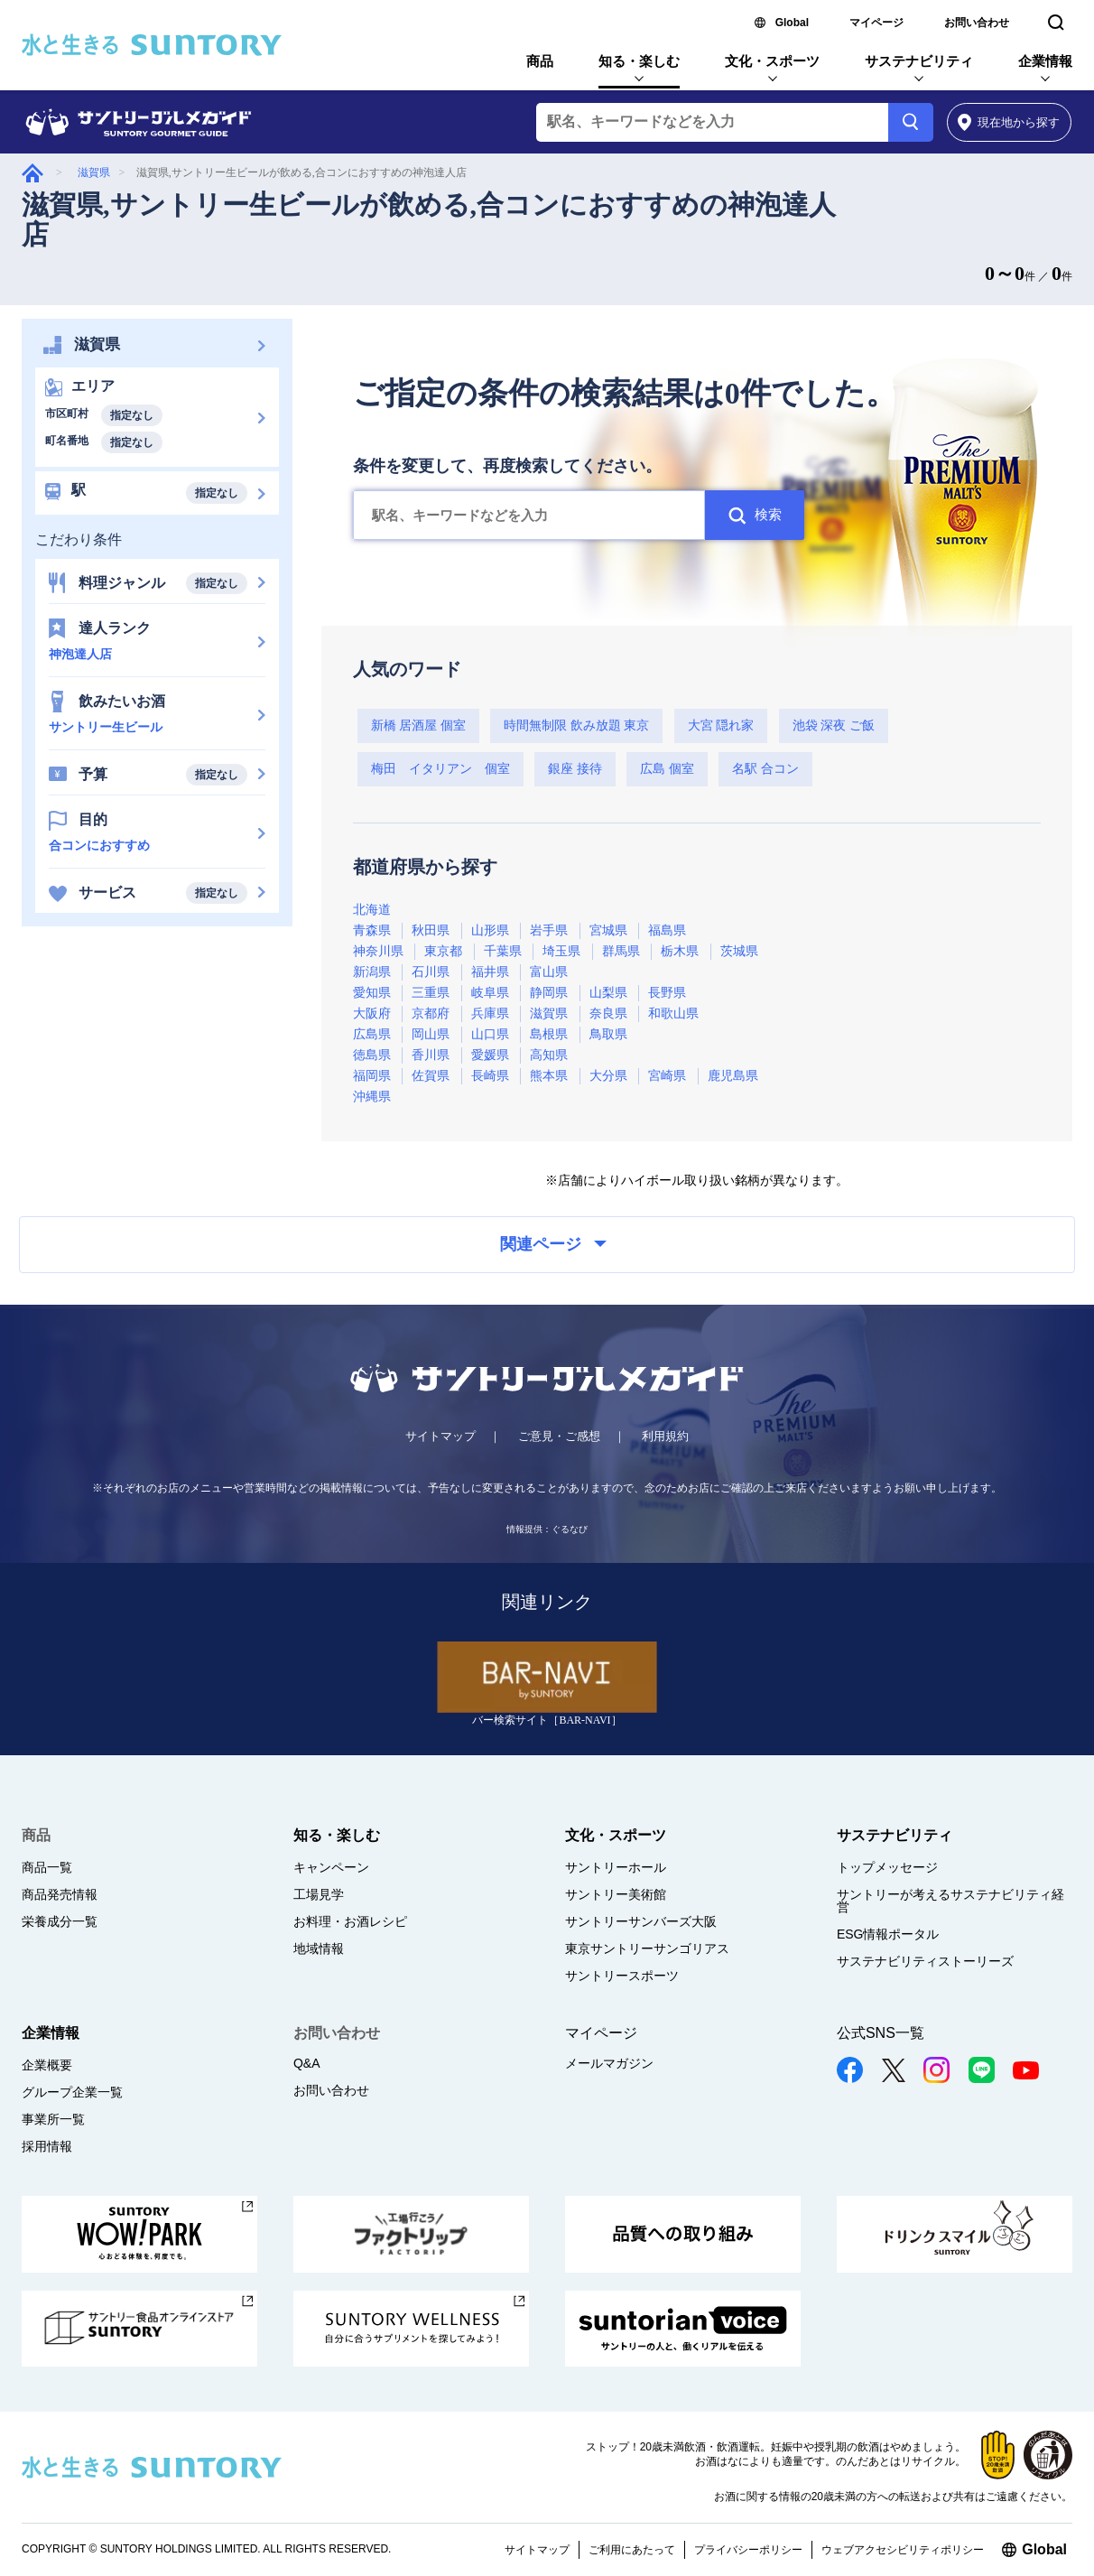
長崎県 (490, 1076)
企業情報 (1045, 61)
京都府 (431, 1013)
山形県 (490, 930)
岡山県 (431, 1034)
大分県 (608, 1076)
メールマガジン (609, 2063)
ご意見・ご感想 (559, 1436)
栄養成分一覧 (59, 1921)
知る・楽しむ (639, 61)
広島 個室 (667, 769)
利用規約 (665, 1436)
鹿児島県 (733, 1076)
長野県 (667, 993)
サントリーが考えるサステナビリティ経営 (950, 1900)
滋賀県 (94, 172)
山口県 (490, 1034)
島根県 (549, 1034)
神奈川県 (378, 951)
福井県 (490, 972)
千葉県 (503, 951)
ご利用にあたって (632, 2549)
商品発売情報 (59, 1894)
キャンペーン (331, 1867)
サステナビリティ (919, 61)
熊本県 (549, 1076)
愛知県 (372, 993)
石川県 (431, 972)
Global (792, 22)
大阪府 (372, 1013)
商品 (539, 61)
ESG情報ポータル (888, 1934)
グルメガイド (32, 172)
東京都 (443, 951)
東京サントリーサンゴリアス (647, 1948)
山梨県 (608, 993)
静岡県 (549, 993)
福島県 (667, 930)
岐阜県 (490, 993)
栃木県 (680, 951)
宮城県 (608, 930)
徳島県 (372, 1055)
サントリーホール (615, 1867)
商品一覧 (47, 1867)
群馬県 (621, 951)
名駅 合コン (765, 769)
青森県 (372, 930)
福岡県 (372, 1076)
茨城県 (739, 951)
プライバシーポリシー (748, 2549)
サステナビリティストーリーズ (925, 1961)
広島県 (372, 1034)
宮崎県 (667, 1076)
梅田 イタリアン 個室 (440, 769)
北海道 (372, 909)
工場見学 (318, 1894)
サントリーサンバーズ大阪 (641, 1921)
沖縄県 (372, 1096)
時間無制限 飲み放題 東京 (576, 725)
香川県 (431, 1055)
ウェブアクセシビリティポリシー (902, 2549)
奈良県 (608, 1013)
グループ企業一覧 (72, 2092)
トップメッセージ (887, 1867)
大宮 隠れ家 (721, 725)
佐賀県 (431, 1076)
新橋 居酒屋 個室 (418, 725)
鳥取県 (608, 1034)
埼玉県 (561, 951)
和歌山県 (673, 1013)
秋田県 (431, 930)
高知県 (549, 1055)
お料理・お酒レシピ (350, 1921)
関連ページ (553, 1244)
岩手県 (549, 930)
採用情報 (47, 2146)
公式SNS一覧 (880, 2033)
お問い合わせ (976, 22)
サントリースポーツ (622, 1975)
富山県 (549, 972)
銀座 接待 (575, 769)
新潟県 (372, 972)
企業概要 (47, 2065)
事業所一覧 (53, 2119)
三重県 (431, 993)
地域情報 (318, 1948)
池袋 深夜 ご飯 (834, 725)
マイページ (876, 22)
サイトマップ (440, 1436)
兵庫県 (490, 1013)
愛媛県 (490, 1055)
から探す (1009, 122)
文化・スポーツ (772, 61)
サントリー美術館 (615, 1894)
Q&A (306, 2063)
